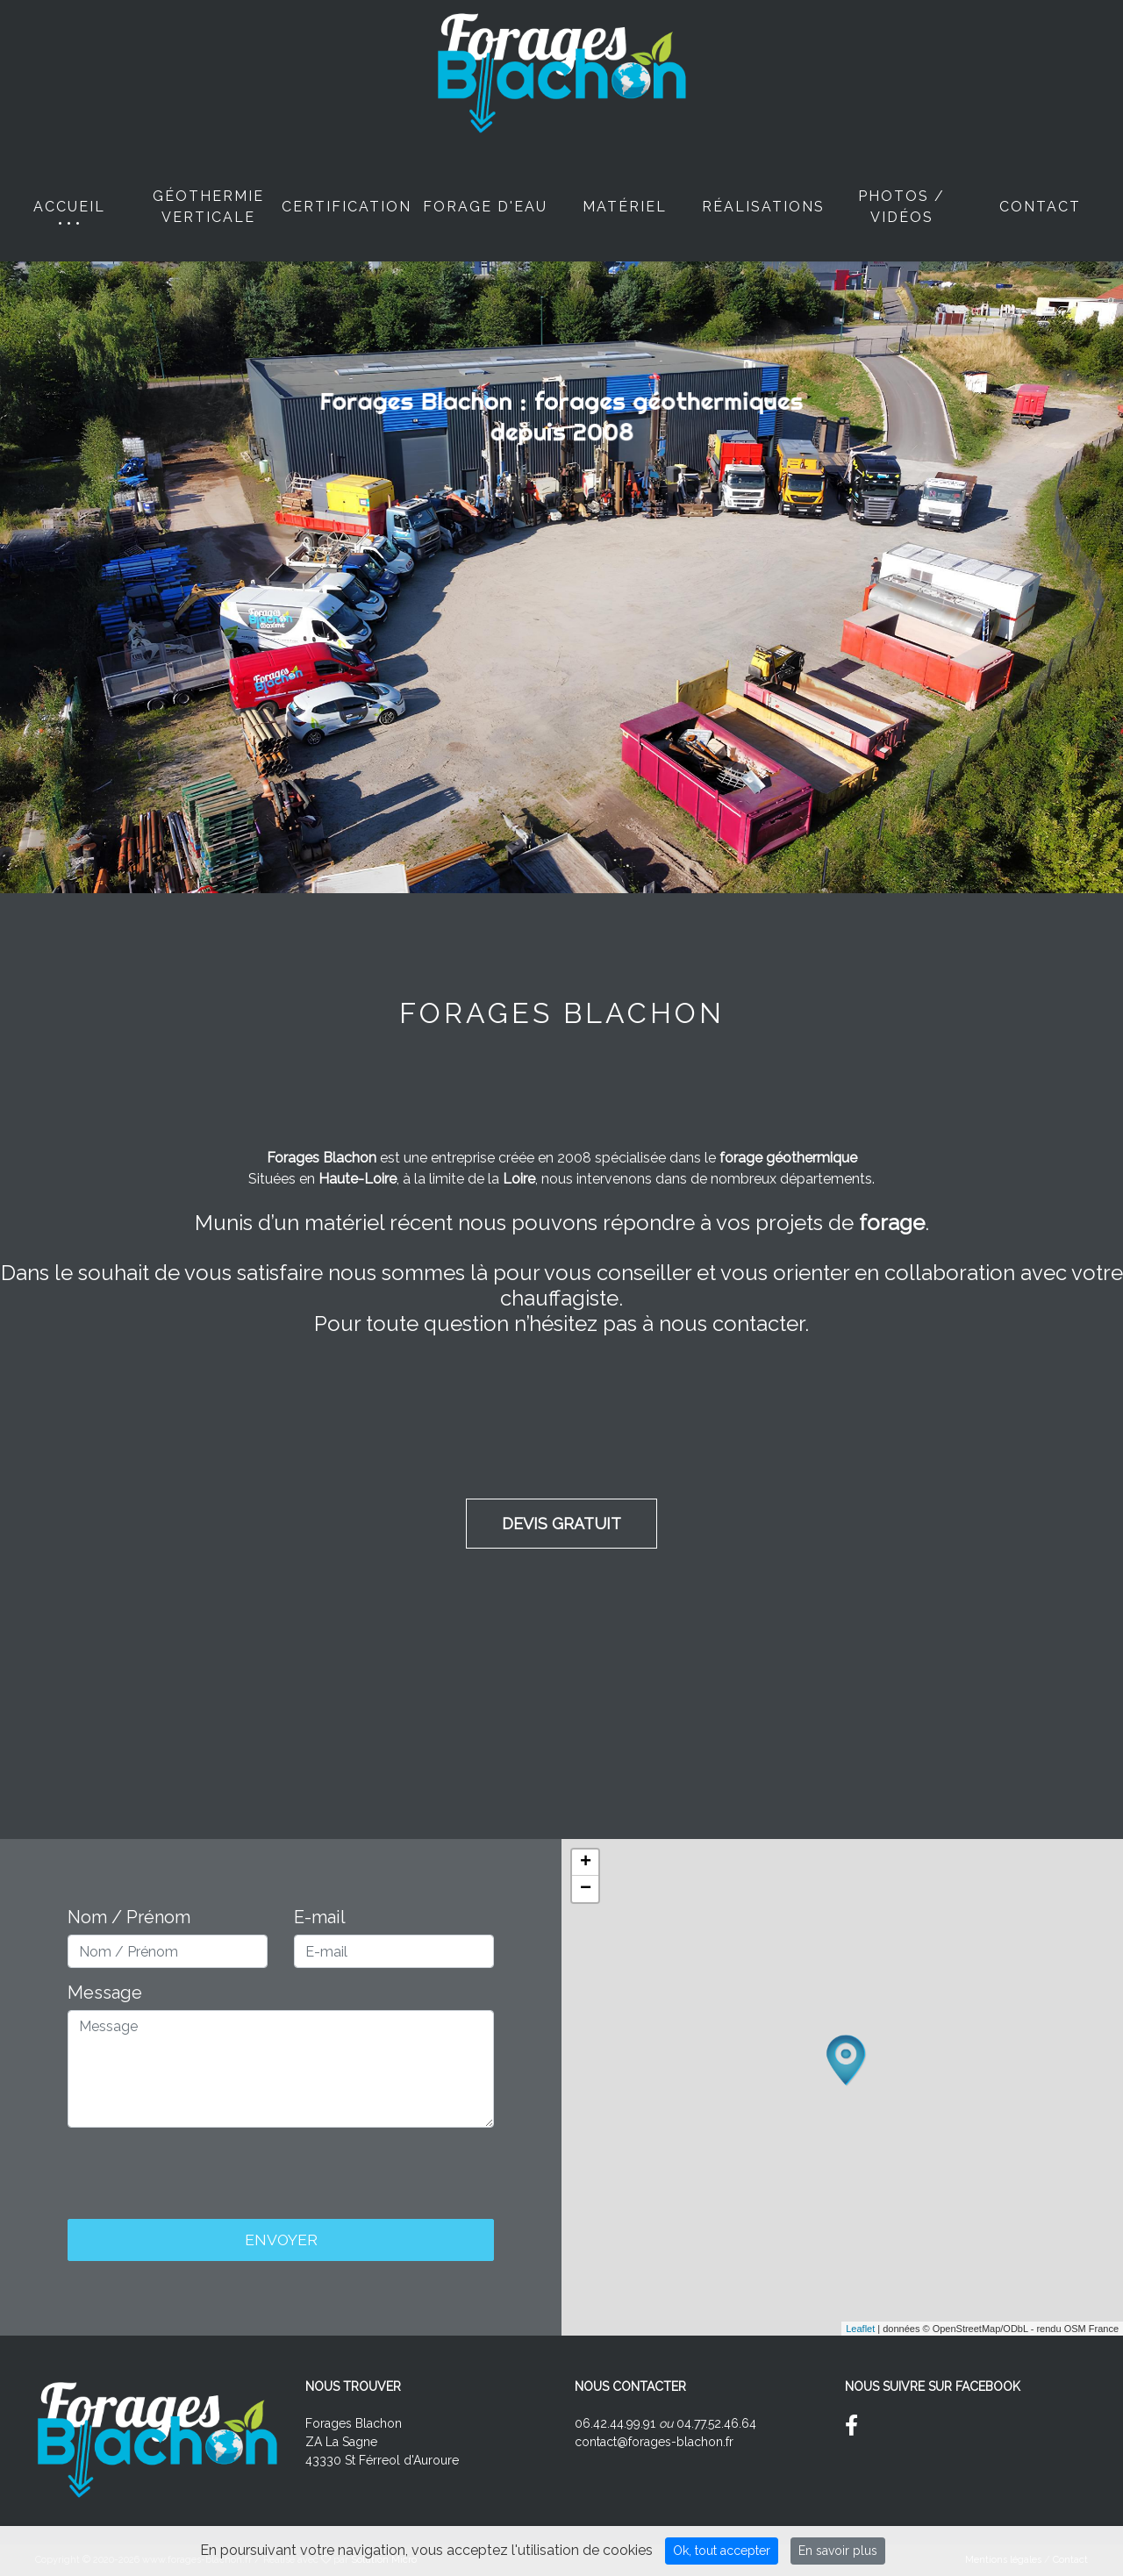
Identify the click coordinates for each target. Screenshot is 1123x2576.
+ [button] (585, 1863)
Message (105, 1992)
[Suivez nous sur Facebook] (858, 2429)
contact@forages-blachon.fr (654, 2442)
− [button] (585, 1889)
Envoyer (281, 2239)
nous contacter (732, 1323)
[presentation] (280, 2176)
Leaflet (860, 2328)
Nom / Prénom (129, 1917)
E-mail (320, 1917)
